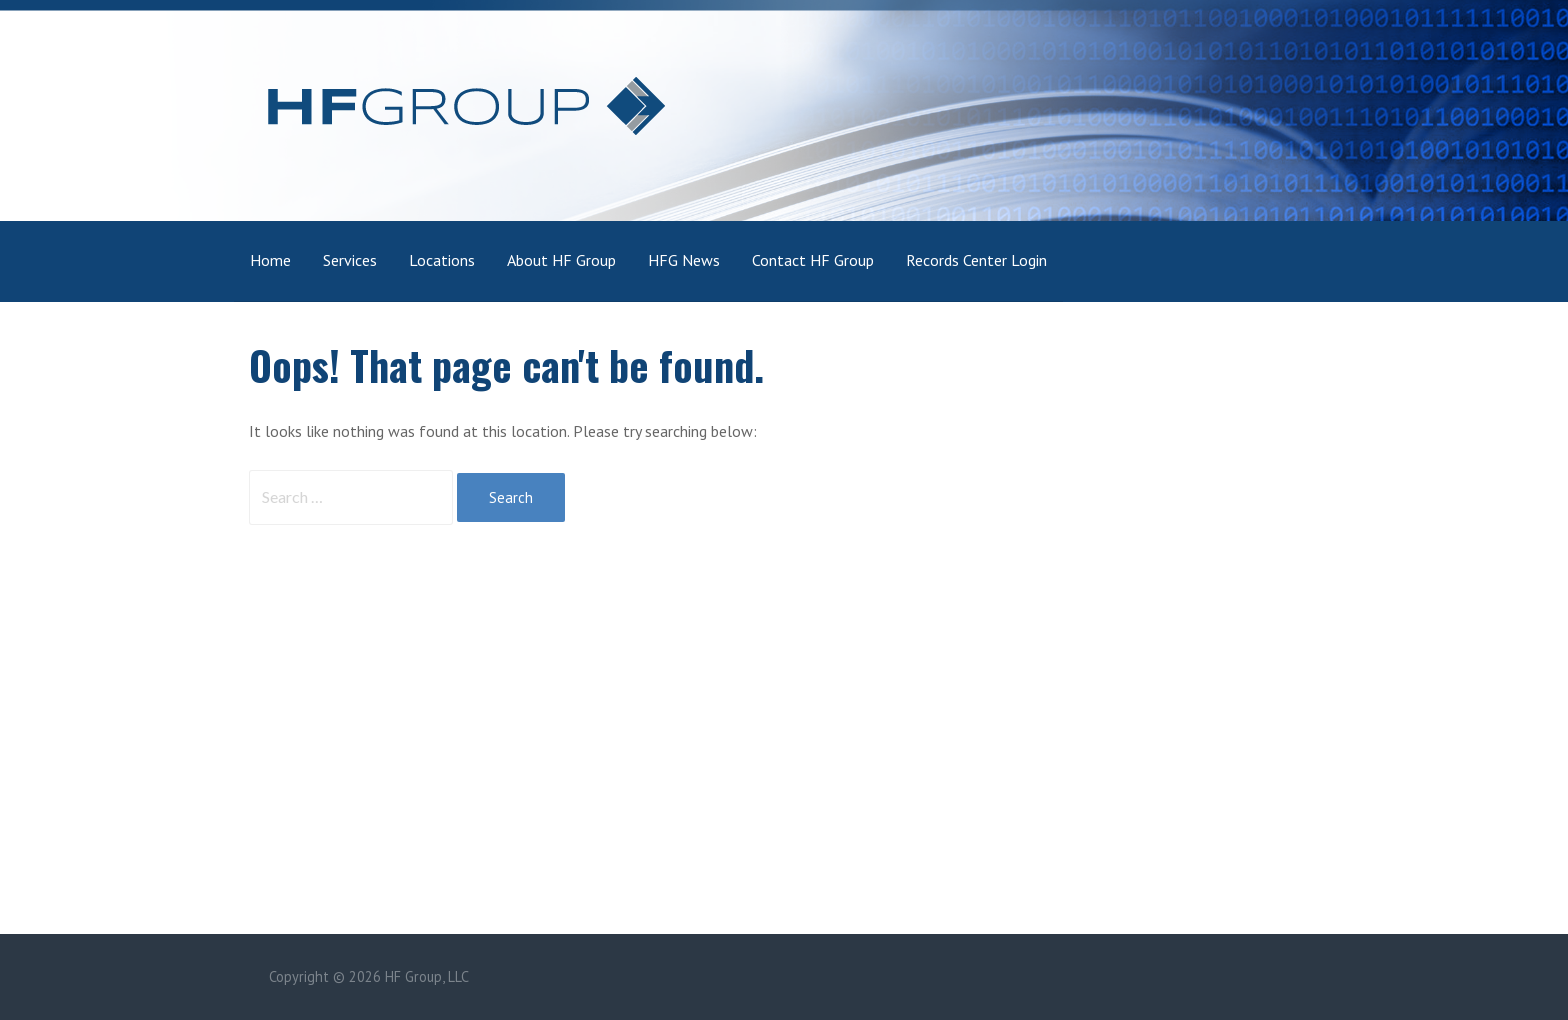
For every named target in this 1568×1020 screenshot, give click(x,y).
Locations (442, 260)
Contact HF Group (813, 260)
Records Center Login (976, 260)
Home (270, 260)
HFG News (684, 260)
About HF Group (561, 260)
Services (350, 260)
